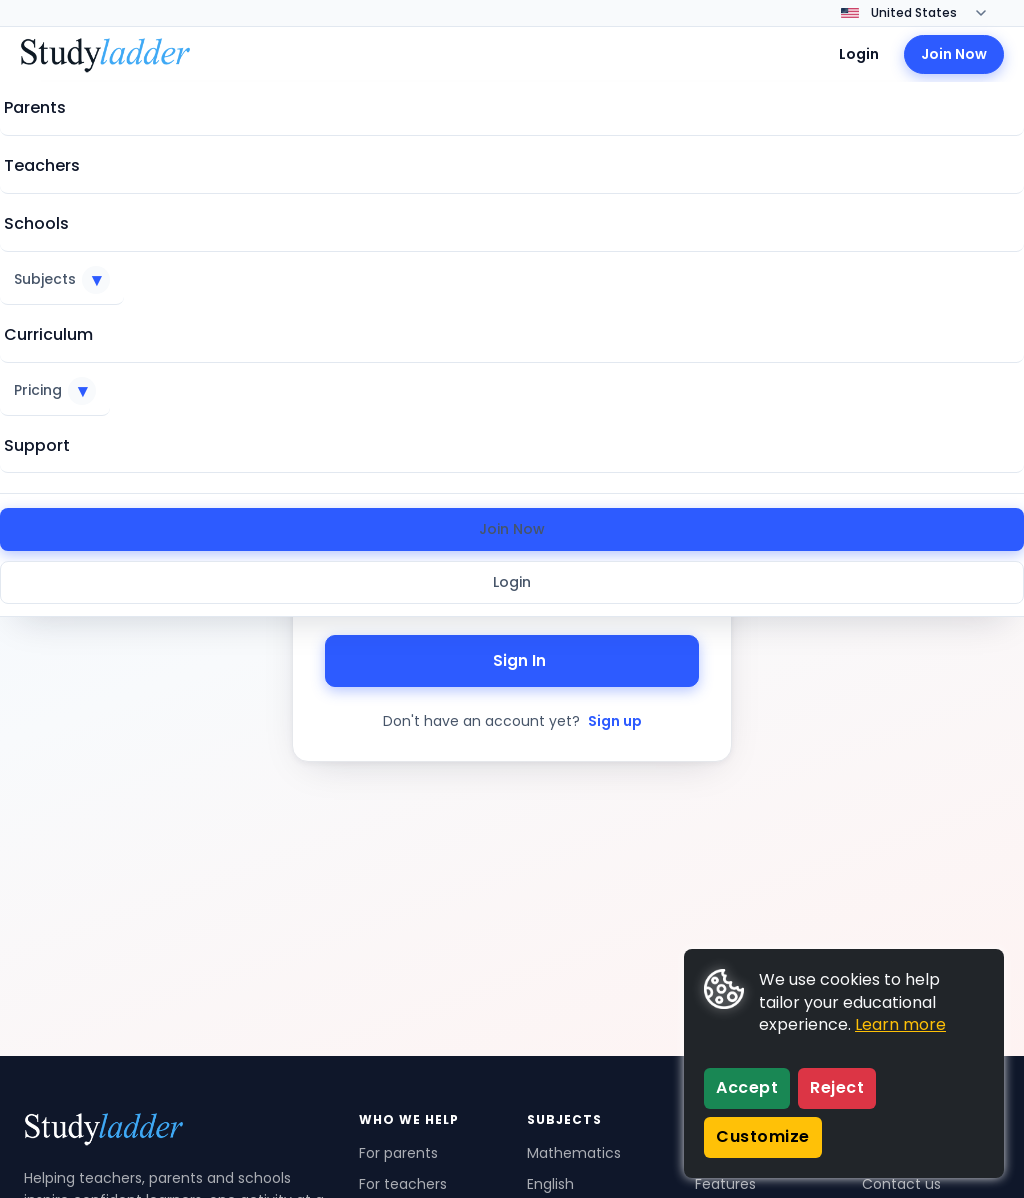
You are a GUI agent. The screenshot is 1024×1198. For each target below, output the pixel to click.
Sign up (615, 721)
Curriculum (48, 334)
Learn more (900, 1024)
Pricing (55, 391)
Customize (763, 1136)
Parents (35, 107)
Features (725, 1184)
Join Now (512, 529)
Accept (747, 1087)
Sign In (512, 660)
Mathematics (574, 1153)
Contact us (901, 1184)
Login (512, 582)
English (550, 1184)
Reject (837, 1087)
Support (37, 445)
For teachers (403, 1184)
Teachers (42, 165)
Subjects (62, 280)
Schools (36, 223)
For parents (398, 1153)
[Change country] (927, 13)
